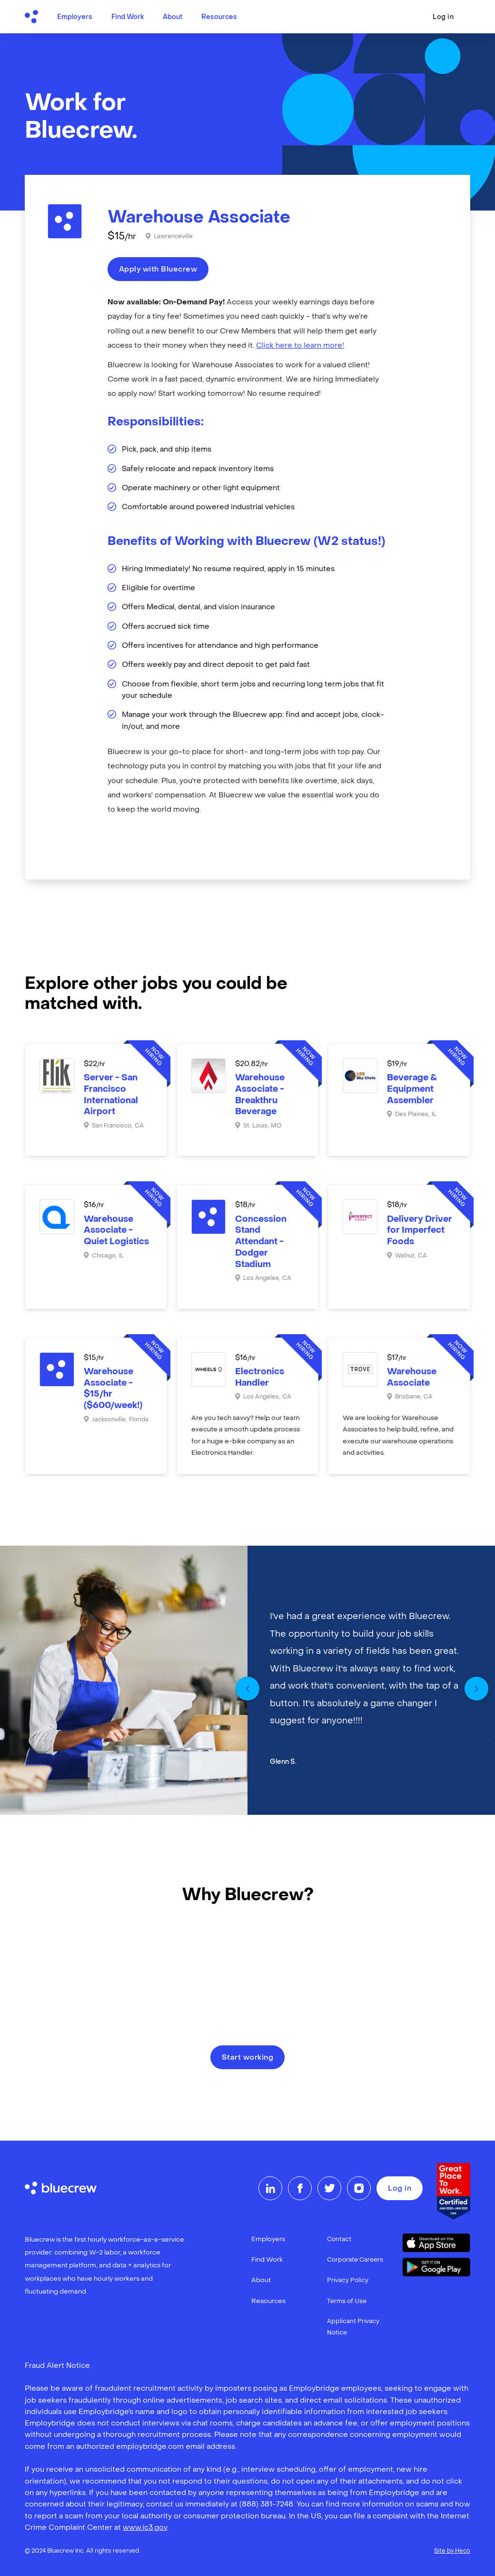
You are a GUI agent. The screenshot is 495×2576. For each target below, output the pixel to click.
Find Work (127, 17)
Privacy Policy (347, 2280)
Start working (248, 2057)
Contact (339, 2239)
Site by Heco (452, 2551)
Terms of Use (346, 2301)
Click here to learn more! (300, 345)
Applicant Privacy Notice (353, 2327)
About (172, 17)
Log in (443, 17)
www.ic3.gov (145, 2528)
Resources (219, 17)
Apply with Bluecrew (158, 269)
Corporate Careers (355, 2260)
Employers (74, 17)
